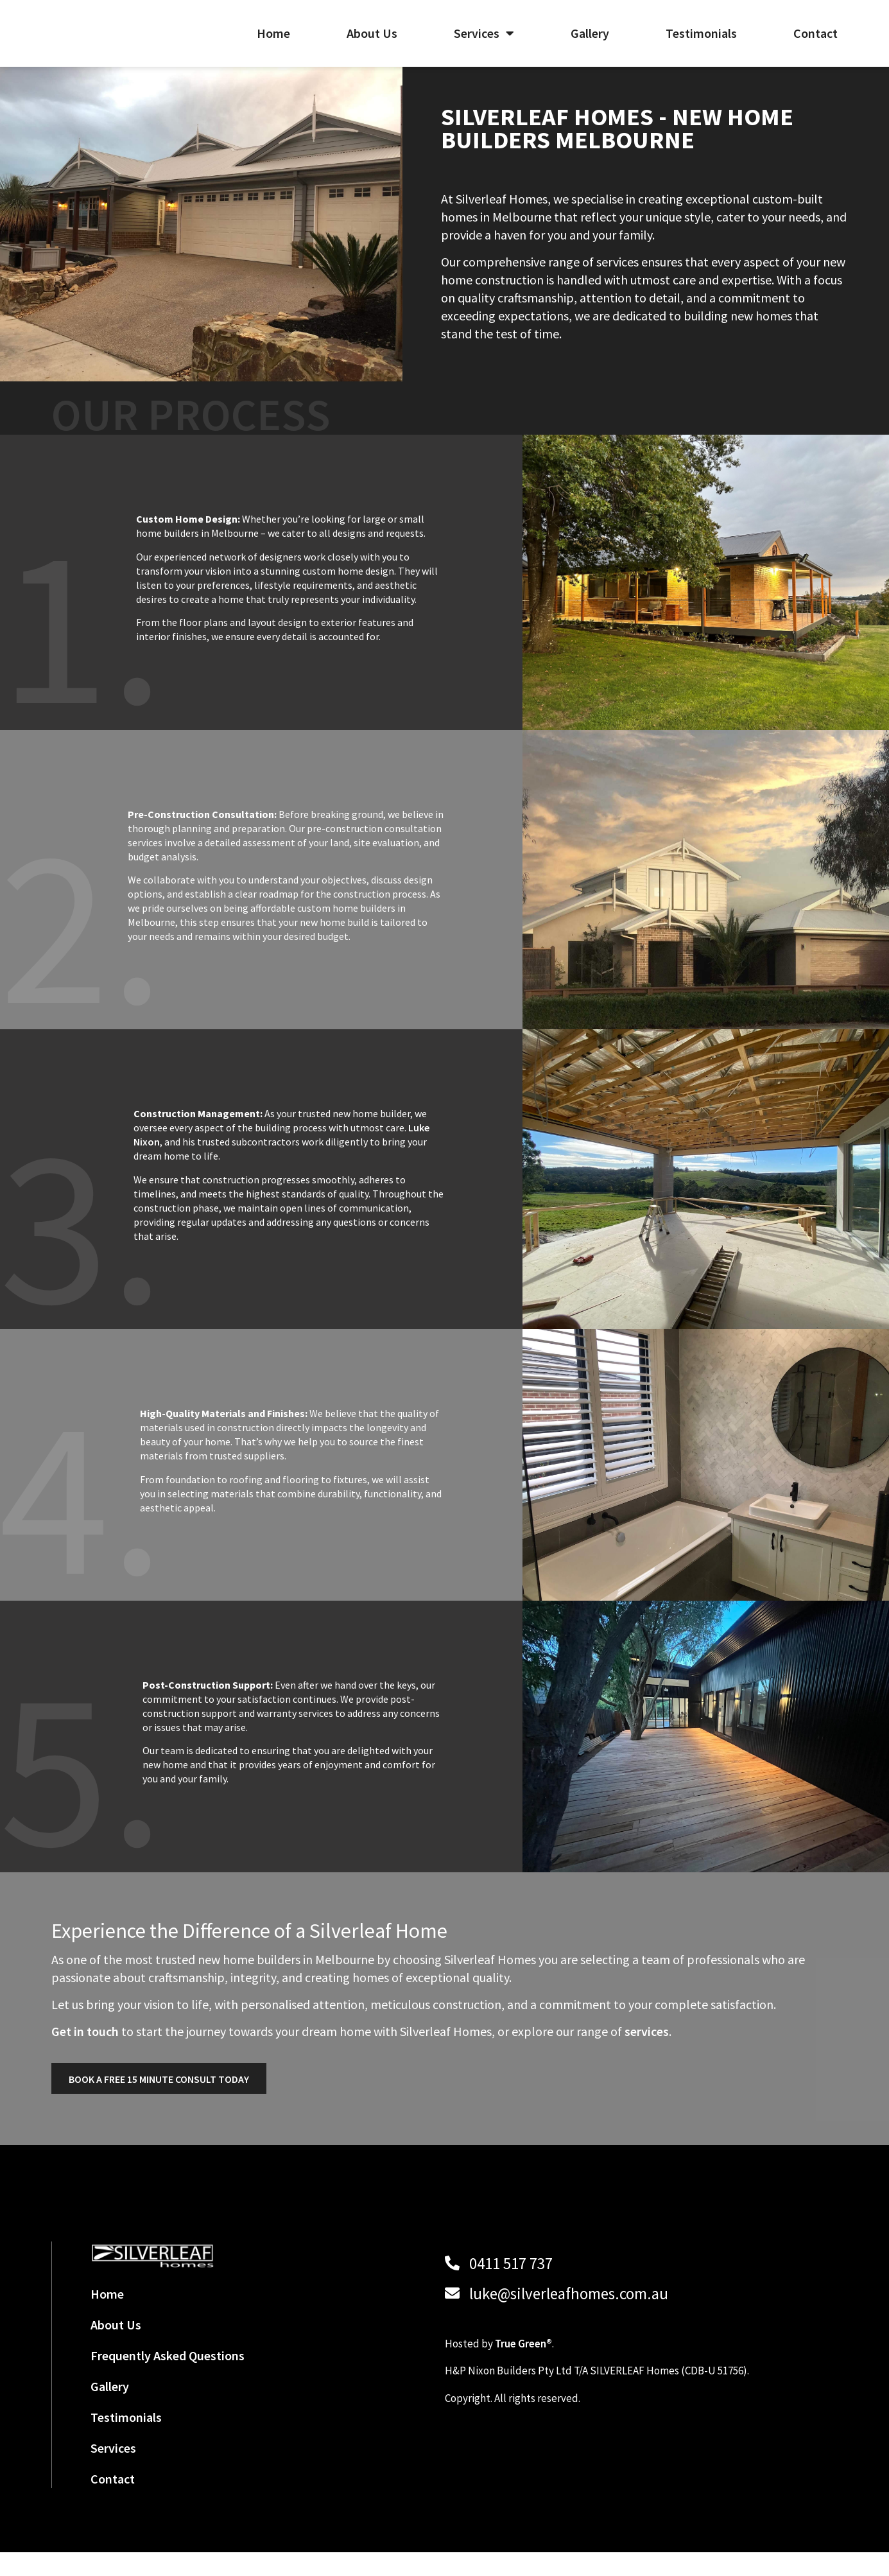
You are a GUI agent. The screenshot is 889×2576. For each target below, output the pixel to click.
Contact (815, 45)
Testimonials (701, 45)
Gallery (590, 45)
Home (273, 45)
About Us (372, 45)
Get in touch (85, 2055)
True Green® (523, 2367)
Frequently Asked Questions (168, 2379)
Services (484, 45)
